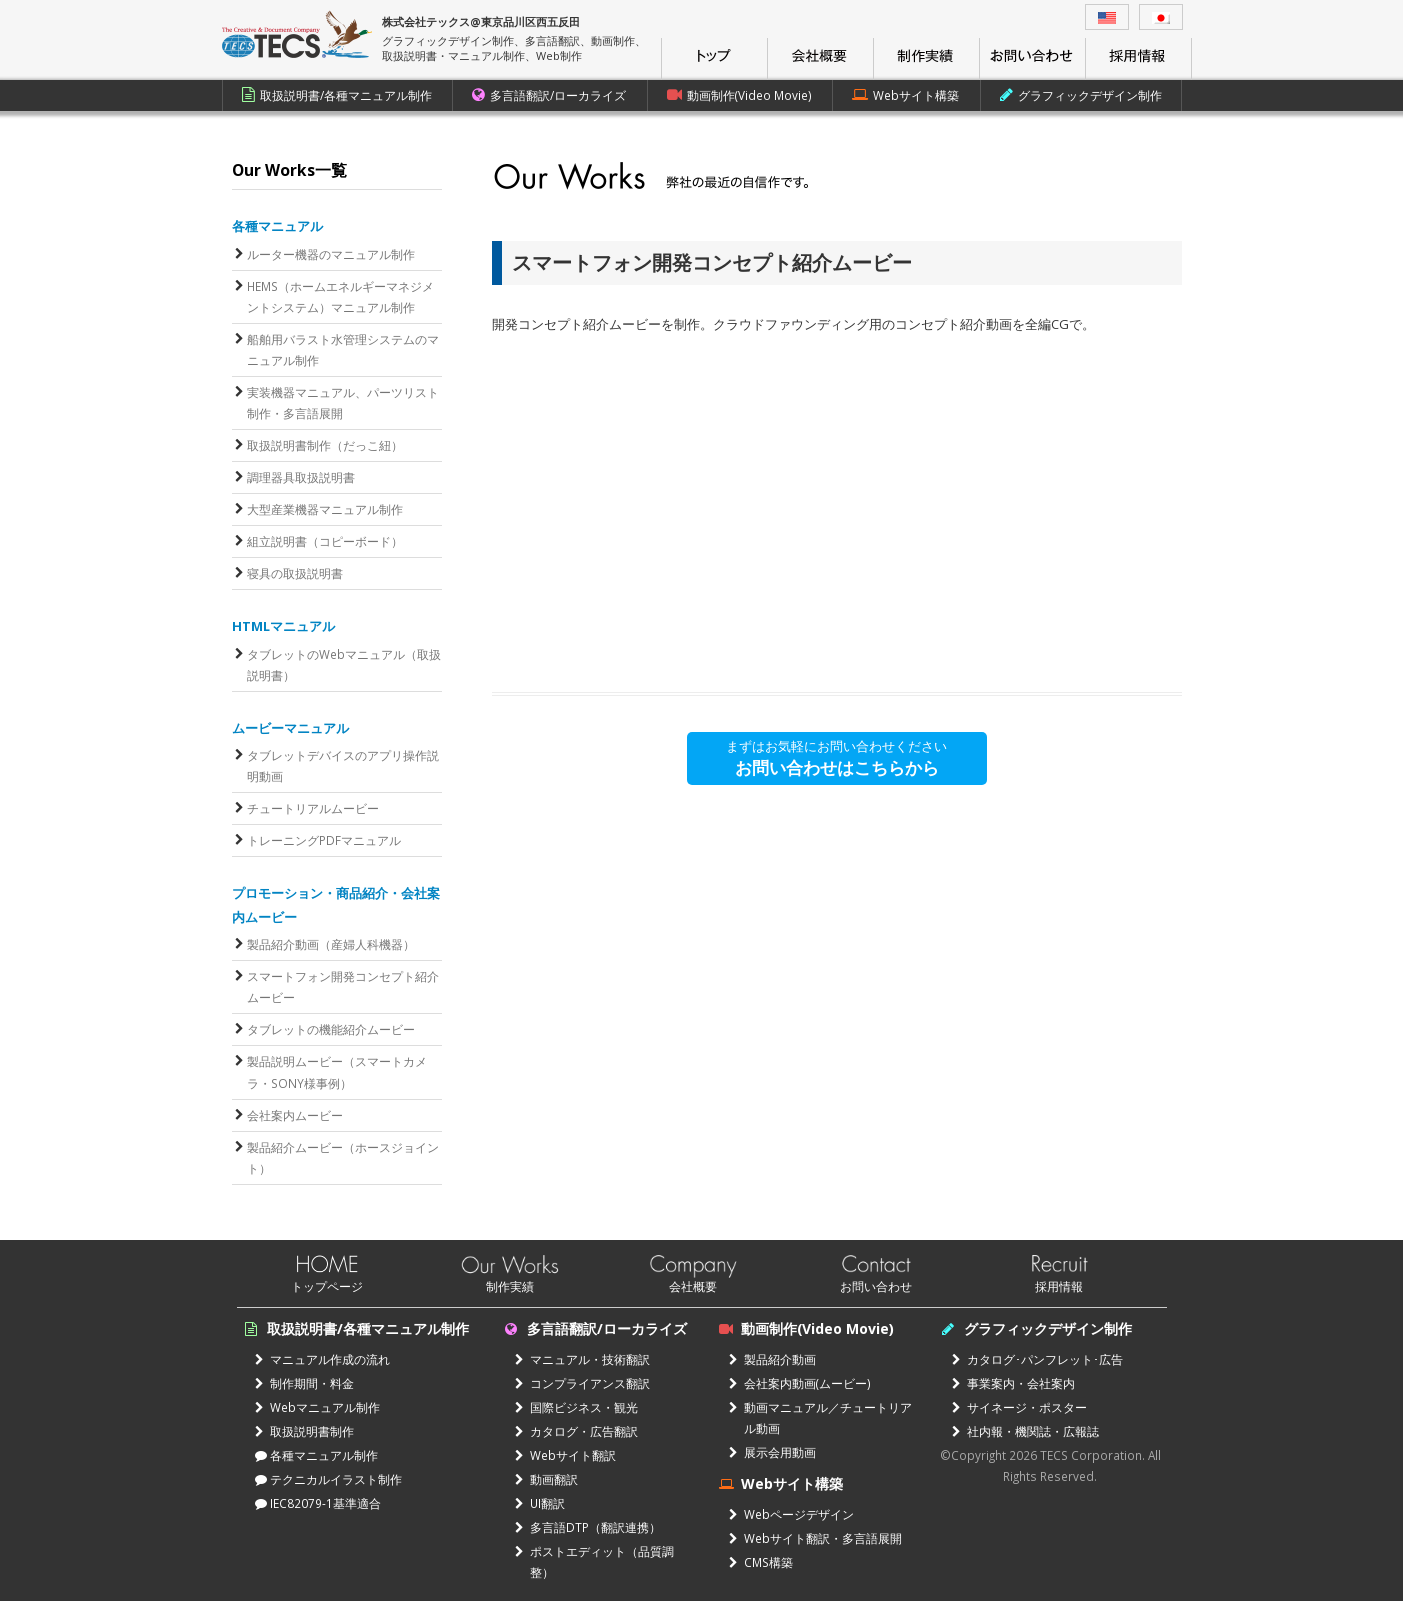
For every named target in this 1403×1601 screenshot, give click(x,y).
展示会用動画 (772, 1452)
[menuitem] (1107, 17)
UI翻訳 (540, 1503)
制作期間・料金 (304, 1383)
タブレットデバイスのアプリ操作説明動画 (343, 765)
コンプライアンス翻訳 (582, 1383)
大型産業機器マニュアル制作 (325, 509)
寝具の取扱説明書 (295, 573)
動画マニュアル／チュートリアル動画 (820, 1417)
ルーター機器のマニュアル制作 (331, 254)
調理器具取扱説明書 (301, 477)
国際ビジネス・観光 (576, 1407)
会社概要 (693, 1286)
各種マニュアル (277, 226)
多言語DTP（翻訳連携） (588, 1527)
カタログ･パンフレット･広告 (1037, 1359)
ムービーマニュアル (290, 728)
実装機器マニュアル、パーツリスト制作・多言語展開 (343, 402)
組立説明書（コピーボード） (325, 541)
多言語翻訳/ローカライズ (549, 95)
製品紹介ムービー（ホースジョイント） (343, 1157)
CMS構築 (761, 1562)
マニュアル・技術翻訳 (582, 1359)
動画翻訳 (546, 1479)
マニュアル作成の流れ (322, 1359)
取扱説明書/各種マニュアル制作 (337, 95)
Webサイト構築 (905, 95)
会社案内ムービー (295, 1115)
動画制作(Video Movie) (739, 95)
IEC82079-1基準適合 (318, 1503)
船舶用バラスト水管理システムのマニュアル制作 (343, 349)
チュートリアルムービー (313, 808)
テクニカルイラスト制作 (328, 1479)
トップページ (327, 1286)
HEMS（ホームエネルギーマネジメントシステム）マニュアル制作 (340, 296)
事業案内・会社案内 (1013, 1383)
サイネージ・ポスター (1019, 1407)
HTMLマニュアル (283, 626)
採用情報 (1059, 1286)
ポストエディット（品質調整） (594, 1561)
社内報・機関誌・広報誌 (1025, 1431)
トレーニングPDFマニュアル (324, 840)
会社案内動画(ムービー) (800, 1383)
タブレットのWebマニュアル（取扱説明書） (344, 664)
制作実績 (510, 1286)
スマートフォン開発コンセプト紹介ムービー (343, 986)
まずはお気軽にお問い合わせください (836, 757)
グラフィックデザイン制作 (1081, 95)
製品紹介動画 (772, 1359)
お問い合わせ (876, 1286)
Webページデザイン (791, 1514)
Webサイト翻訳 (565, 1455)
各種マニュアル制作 (316, 1455)
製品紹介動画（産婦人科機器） (331, 944)
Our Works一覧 (289, 170)
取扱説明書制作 (304, 1431)
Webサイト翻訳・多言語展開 (815, 1538)
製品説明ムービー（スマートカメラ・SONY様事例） (337, 1071)
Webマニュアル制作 (317, 1407)
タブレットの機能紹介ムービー (331, 1029)
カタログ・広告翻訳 (576, 1431)
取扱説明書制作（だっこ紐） (325, 445)
